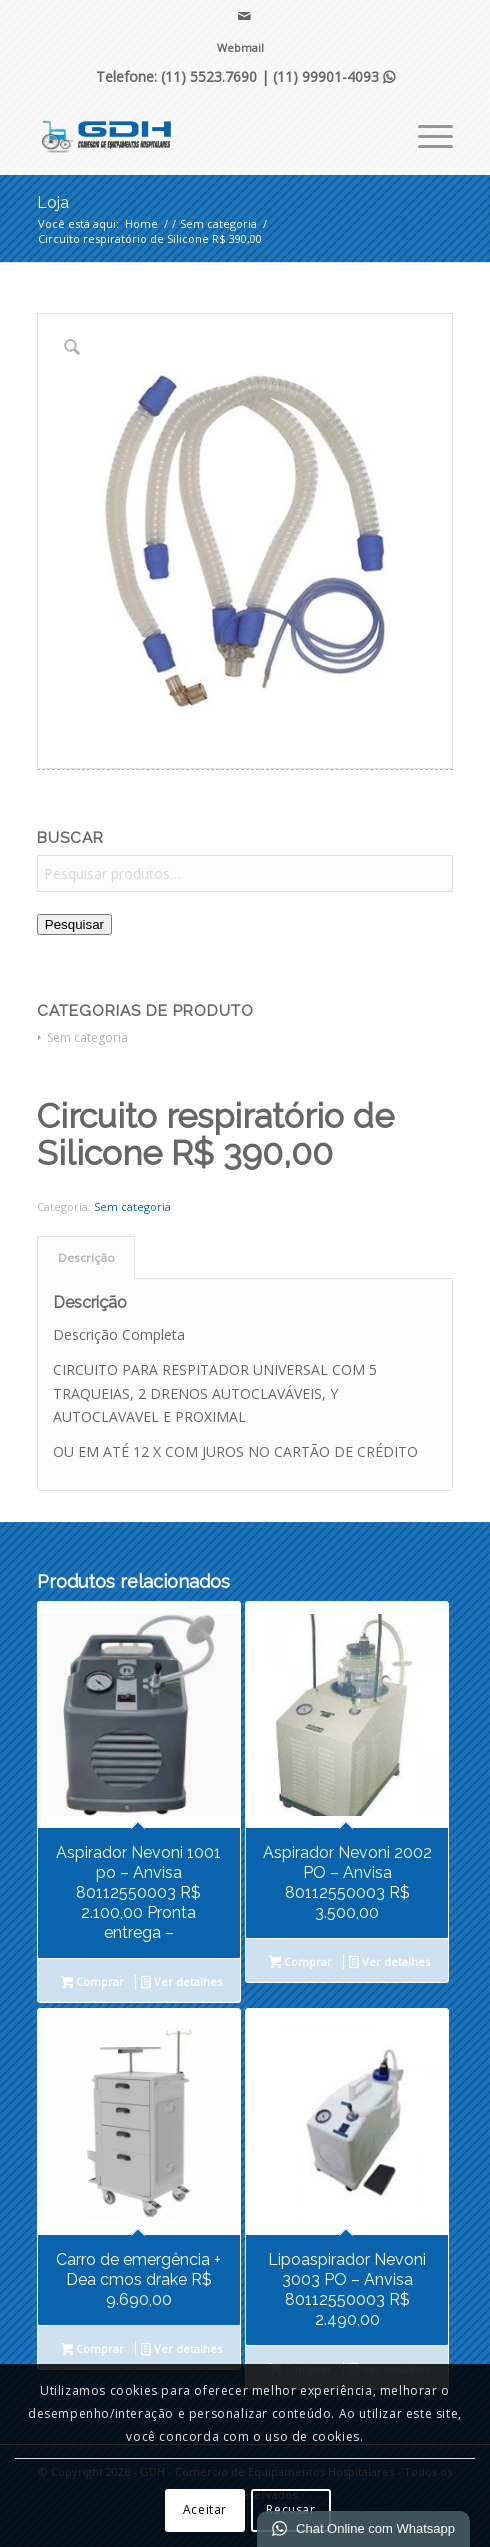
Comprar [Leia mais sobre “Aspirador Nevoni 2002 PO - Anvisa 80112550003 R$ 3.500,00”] (301, 1963)
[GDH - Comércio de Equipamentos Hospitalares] (203, 134)
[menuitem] (240, 48)
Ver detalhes (181, 1983)
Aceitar (205, 2509)
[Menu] (425, 134)
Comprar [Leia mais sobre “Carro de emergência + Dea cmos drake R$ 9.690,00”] (93, 2350)
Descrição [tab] (86, 1257)
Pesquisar (74, 924)
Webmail (240, 47)
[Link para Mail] (245, 16)
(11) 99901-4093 (334, 76)
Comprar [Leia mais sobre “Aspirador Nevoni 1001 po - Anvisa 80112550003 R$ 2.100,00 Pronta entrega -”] (93, 1983)
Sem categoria (87, 1037)
